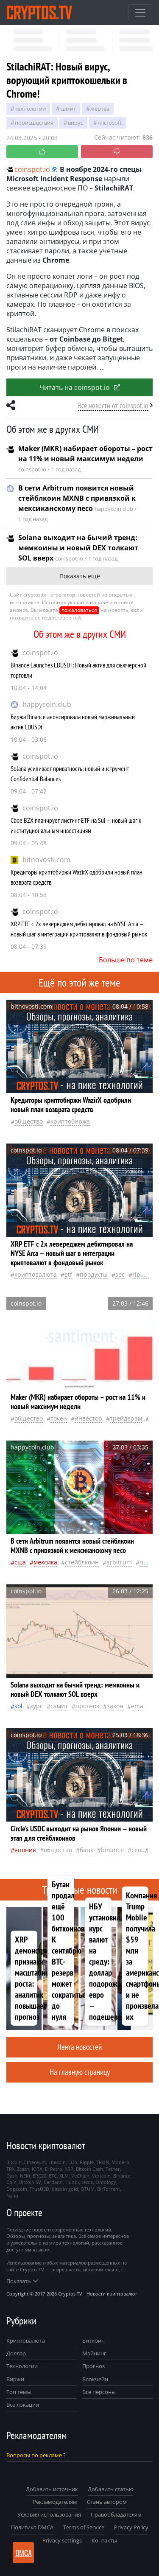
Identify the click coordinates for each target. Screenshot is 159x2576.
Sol (18, 1706)
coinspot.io (40, 652)
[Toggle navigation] (140, 12)
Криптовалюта (25, 2340)
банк (86, 1850)
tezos (87, 2182)
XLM (64, 2175)
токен (58, 1418)
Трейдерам (126, 1418)
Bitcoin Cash (89, 2169)
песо (146, 1562)
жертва (99, 108)
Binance (112, 1850)
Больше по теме (126, 959)
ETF (68, 1274)
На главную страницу (80, 2071)
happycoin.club (46, 704)
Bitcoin (14, 2162)
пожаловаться (79, 610)
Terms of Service (83, 2527)
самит (68, 108)
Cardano (53, 2182)
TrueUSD (39, 2189)
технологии (30, 108)
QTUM (88, 2189)
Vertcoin (101, 2175)
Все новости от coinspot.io (113, 405)
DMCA (23, 2552)
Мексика (45, 1562)
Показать (22, 2281)
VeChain (80, 2175)
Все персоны (99, 2392)
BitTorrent (108, 2189)
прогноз (87, 1706)
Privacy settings (62, 2540)
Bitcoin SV (30, 2182)
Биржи (15, 2379)
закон (115, 1706)
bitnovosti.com (46, 859)
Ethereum (35, 2162)
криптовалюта (35, 1274)
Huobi (72, 2182)
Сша (20, 1562)
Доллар (16, 2353)
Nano (12, 2195)
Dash (11, 2175)
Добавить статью (111, 2489)
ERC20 (39, 2175)
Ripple (140, 1274)
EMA (137, 1706)
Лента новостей (79, 2046)
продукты (94, 1274)
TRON (102, 2162)
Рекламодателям (55, 2502)
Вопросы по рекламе (34, 2455)
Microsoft (110, 122)
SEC (120, 1274)
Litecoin (57, 2162)
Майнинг (94, 2353)
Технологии (22, 2366)
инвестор (88, 1418)
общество (28, 1121)
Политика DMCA (32, 2527)
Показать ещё (79, 576)
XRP (69, 2169)
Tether (113, 2169)
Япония (25, 1850)
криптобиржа (70, 1121)
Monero (120, 2162)
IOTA (37, 2169)
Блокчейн (95, 2379)
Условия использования (49, 2514)
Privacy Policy (131, 2527)
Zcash (23, 2169)
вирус (75, 122)
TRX (10, 2169)
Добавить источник (52, 2489)
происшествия (34, 122)
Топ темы (18, 2392)
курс (36, 1706)
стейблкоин (82, 1562)
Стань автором (107, 2502)
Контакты (104, 2540)
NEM (25, 2175)
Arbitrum (119, 1562)
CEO (136, 1850)
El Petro (53, 2169)
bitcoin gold (65, 2189)
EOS (72, 2162)
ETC (53, 2175)
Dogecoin (16, 2189)
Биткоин (93, 2340)
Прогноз (93, 2366)
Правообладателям (116, 2514)
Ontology (105, 2182)
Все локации (22, 2404)
